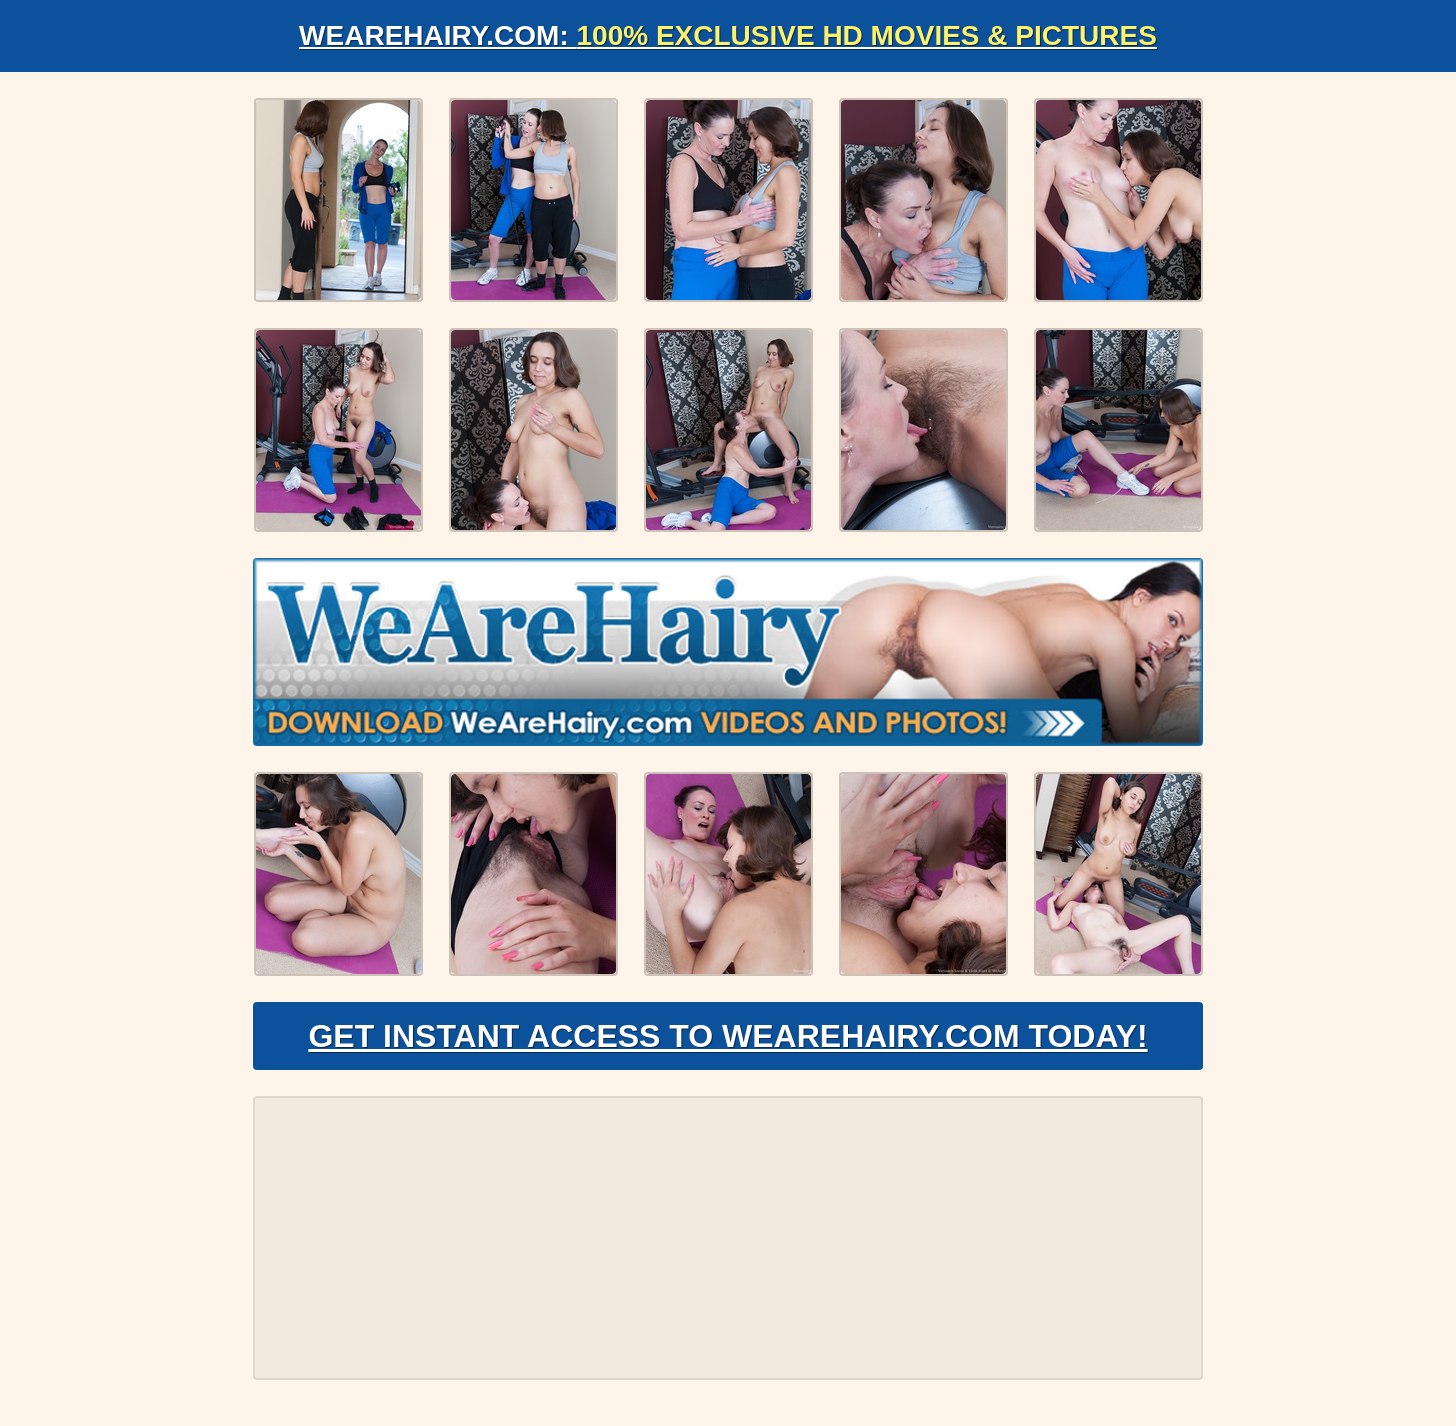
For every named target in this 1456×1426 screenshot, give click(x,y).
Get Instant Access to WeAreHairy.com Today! (727, 1036)
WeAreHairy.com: (728, 35)
